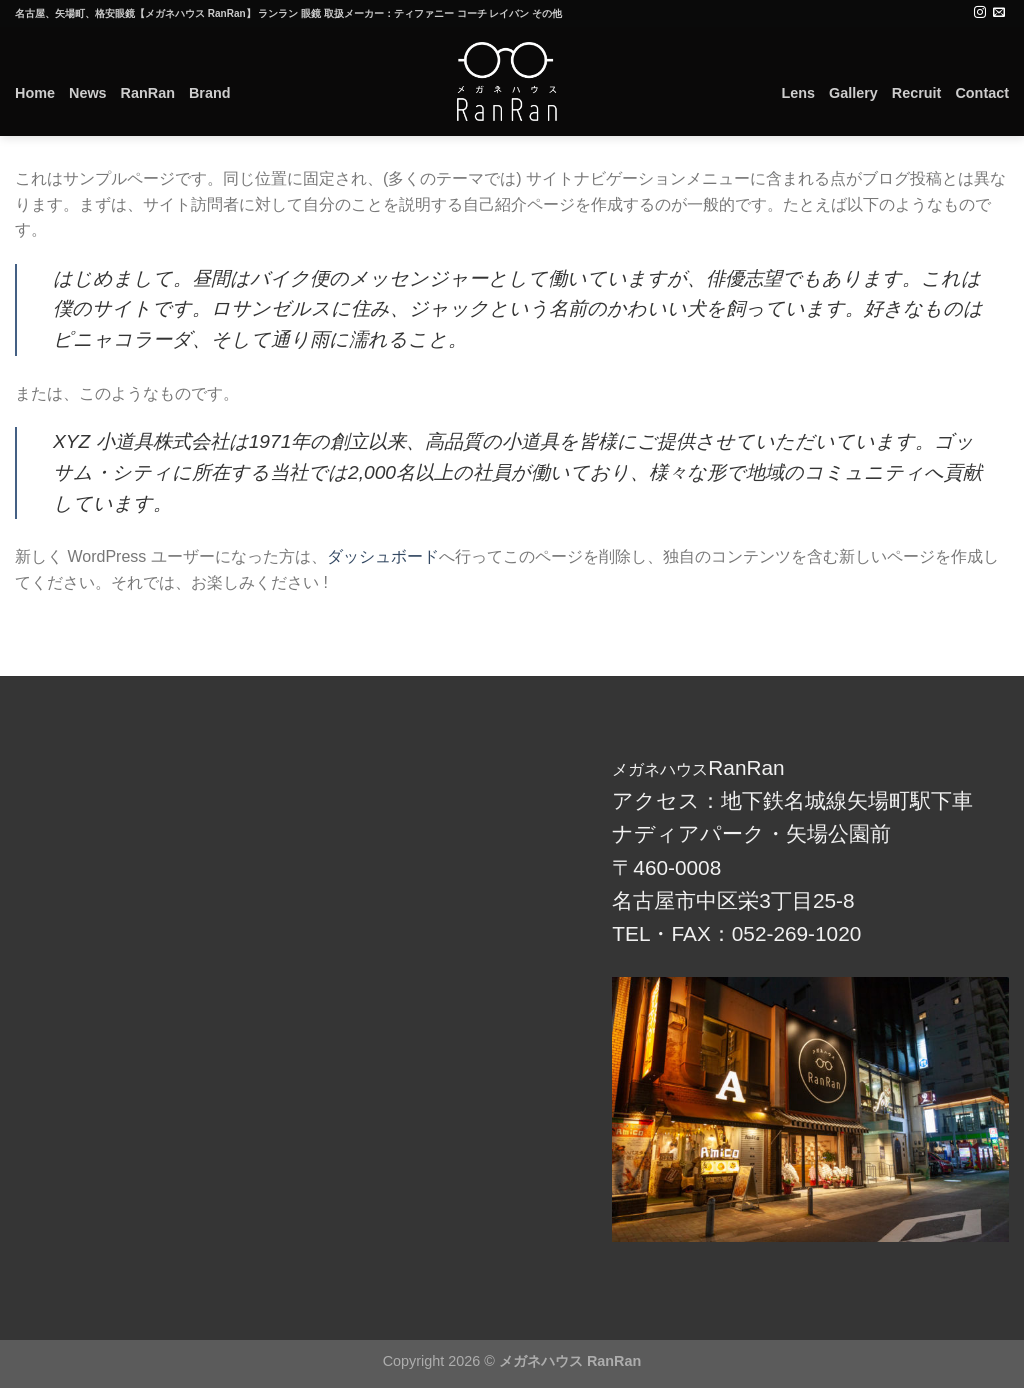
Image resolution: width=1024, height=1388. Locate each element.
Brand (210, 93)
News (88, 93)
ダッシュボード (383, 556)
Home (35, 93)
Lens (798, 93)
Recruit (917, 93)
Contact (982, 93)
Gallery (853, 93)
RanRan (148, 93)
